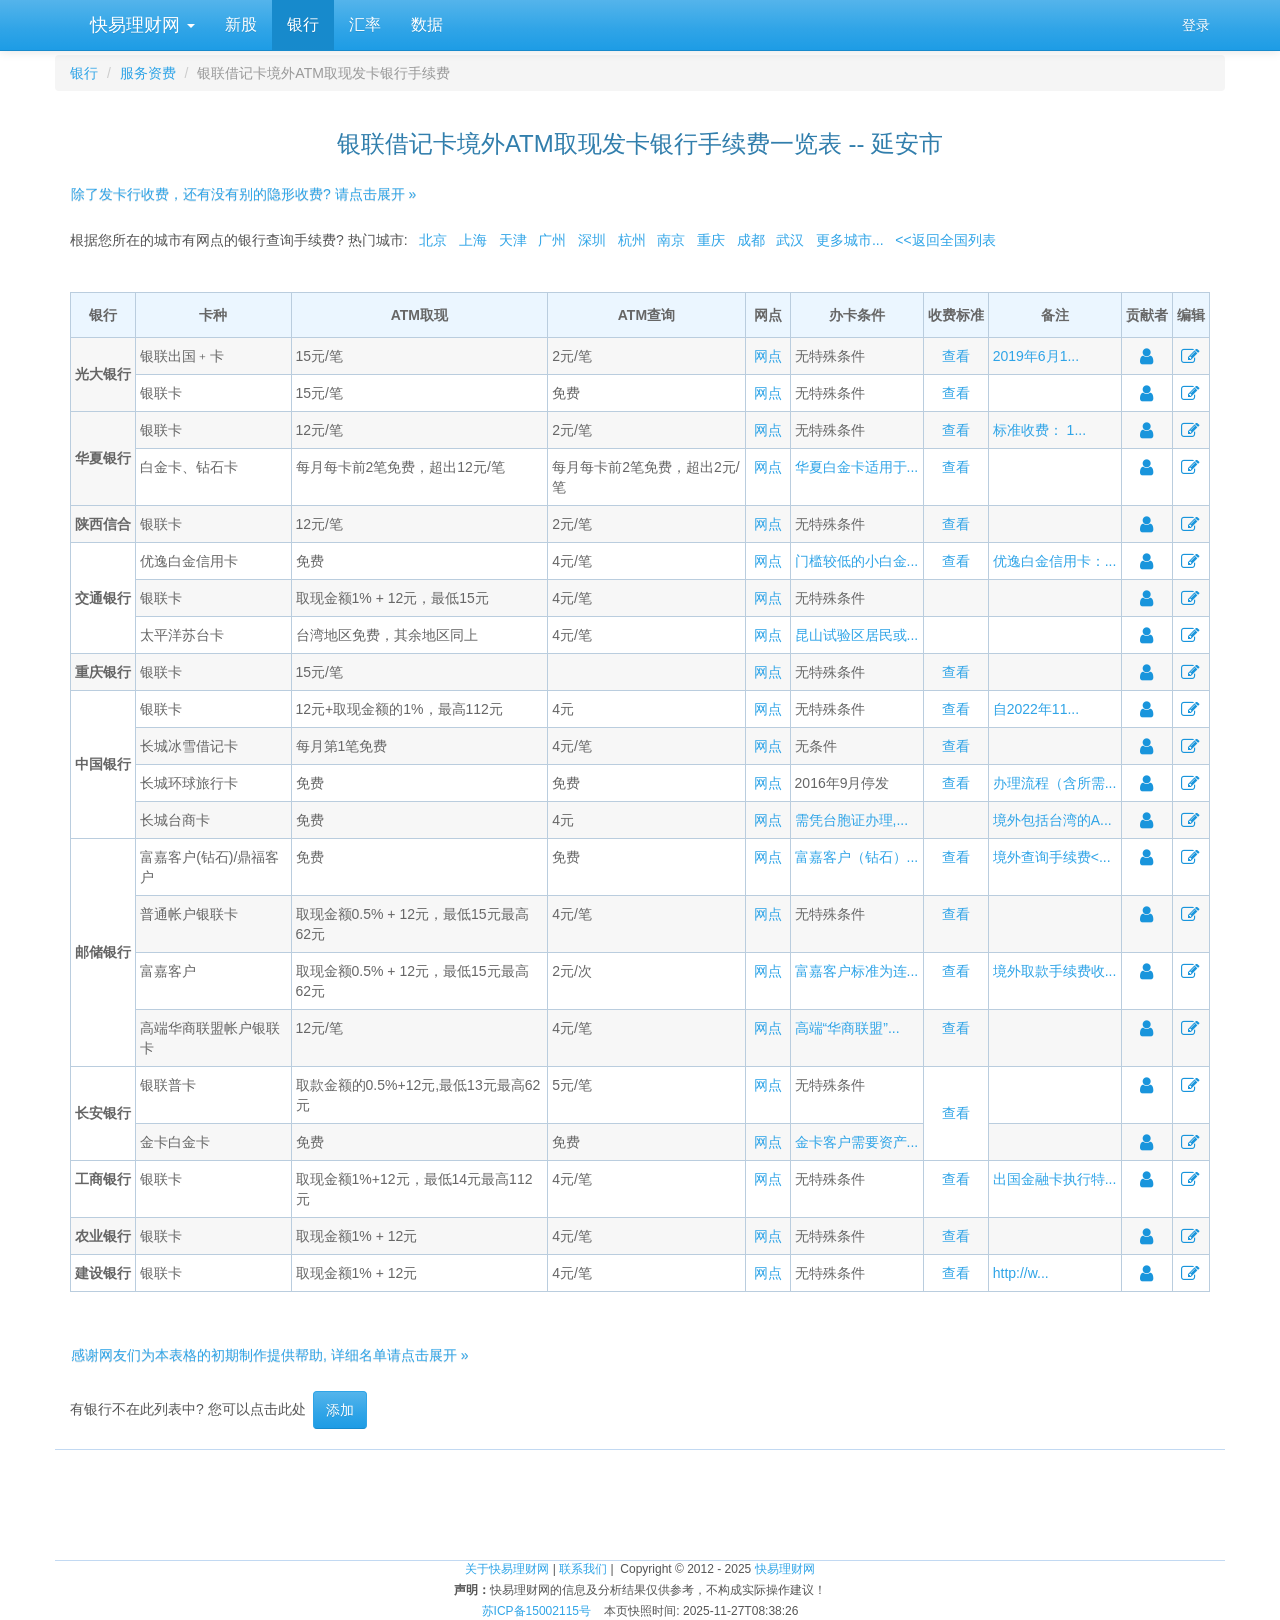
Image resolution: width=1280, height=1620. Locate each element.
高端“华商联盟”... (847, 1028)
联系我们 (583, 1569)
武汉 (790, 240)
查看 (956, 356)
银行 (303, 24)
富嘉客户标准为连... (857, 971)
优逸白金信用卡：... (1055, 561)
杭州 (632, 240)
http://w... (1021, 1273)
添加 (340, 1410)
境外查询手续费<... (1052, 857)
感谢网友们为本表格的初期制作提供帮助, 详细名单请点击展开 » (269, 1355)
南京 (671, 240)
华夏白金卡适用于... (857, 467)
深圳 (592, 240)
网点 (768, 356)
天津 (513, 240)
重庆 (711, 240)
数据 (427, 24)
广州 (552, 240)
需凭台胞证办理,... (852, 820)
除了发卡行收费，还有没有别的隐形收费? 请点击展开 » (243, 194)
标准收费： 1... (1039, 430)
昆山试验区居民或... (857, 635)
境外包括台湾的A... (1052, 820)
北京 (433, 240)
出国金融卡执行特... (1055, 1179)
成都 (751, 240)
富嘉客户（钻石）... (857, 857)
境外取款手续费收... (1055, 971)
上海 (473, 240)
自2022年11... (1036, 709)
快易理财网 (140, 25)
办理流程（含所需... (1055, 783)
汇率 (365, 24)
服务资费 (148, 73)
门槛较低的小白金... (857, 561)
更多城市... (850, 240)
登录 (1196, 25)
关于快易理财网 (507, 1569)
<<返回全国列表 (945, 240)
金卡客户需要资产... (857, 1142)
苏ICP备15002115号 (536, 1611)
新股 (241, 24)
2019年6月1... (1036, 356)
